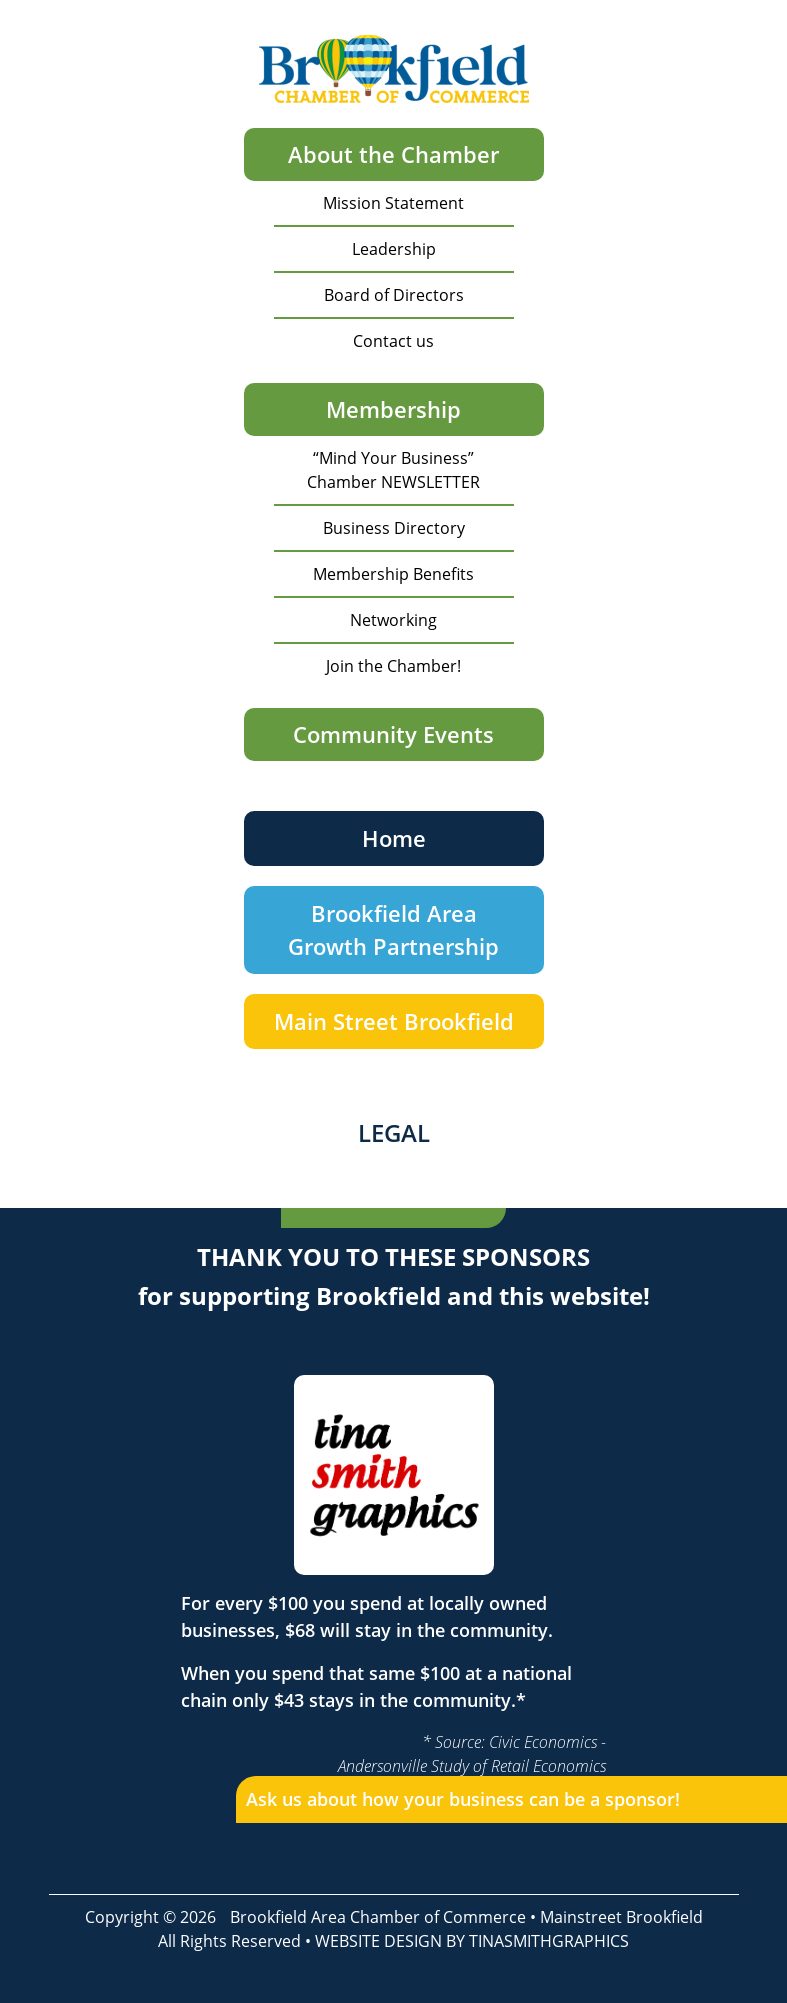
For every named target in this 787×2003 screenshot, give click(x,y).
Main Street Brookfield (394, 1021)
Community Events (393, 734)
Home (394, 838)
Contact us (393, 341)
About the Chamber (393, 154)
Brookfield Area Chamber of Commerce (378, 1917)
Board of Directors (394, 295)
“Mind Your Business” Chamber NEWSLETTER (393, 470)
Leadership (394, 249)
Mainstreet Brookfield (621, 1917)
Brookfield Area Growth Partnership (393, 929)
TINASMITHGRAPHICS (549, 1941)
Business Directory (394, 528)
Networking (393, 620)
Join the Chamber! (393, 666)
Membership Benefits (393, 574)
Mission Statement (393, 203)
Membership (393, 409)
